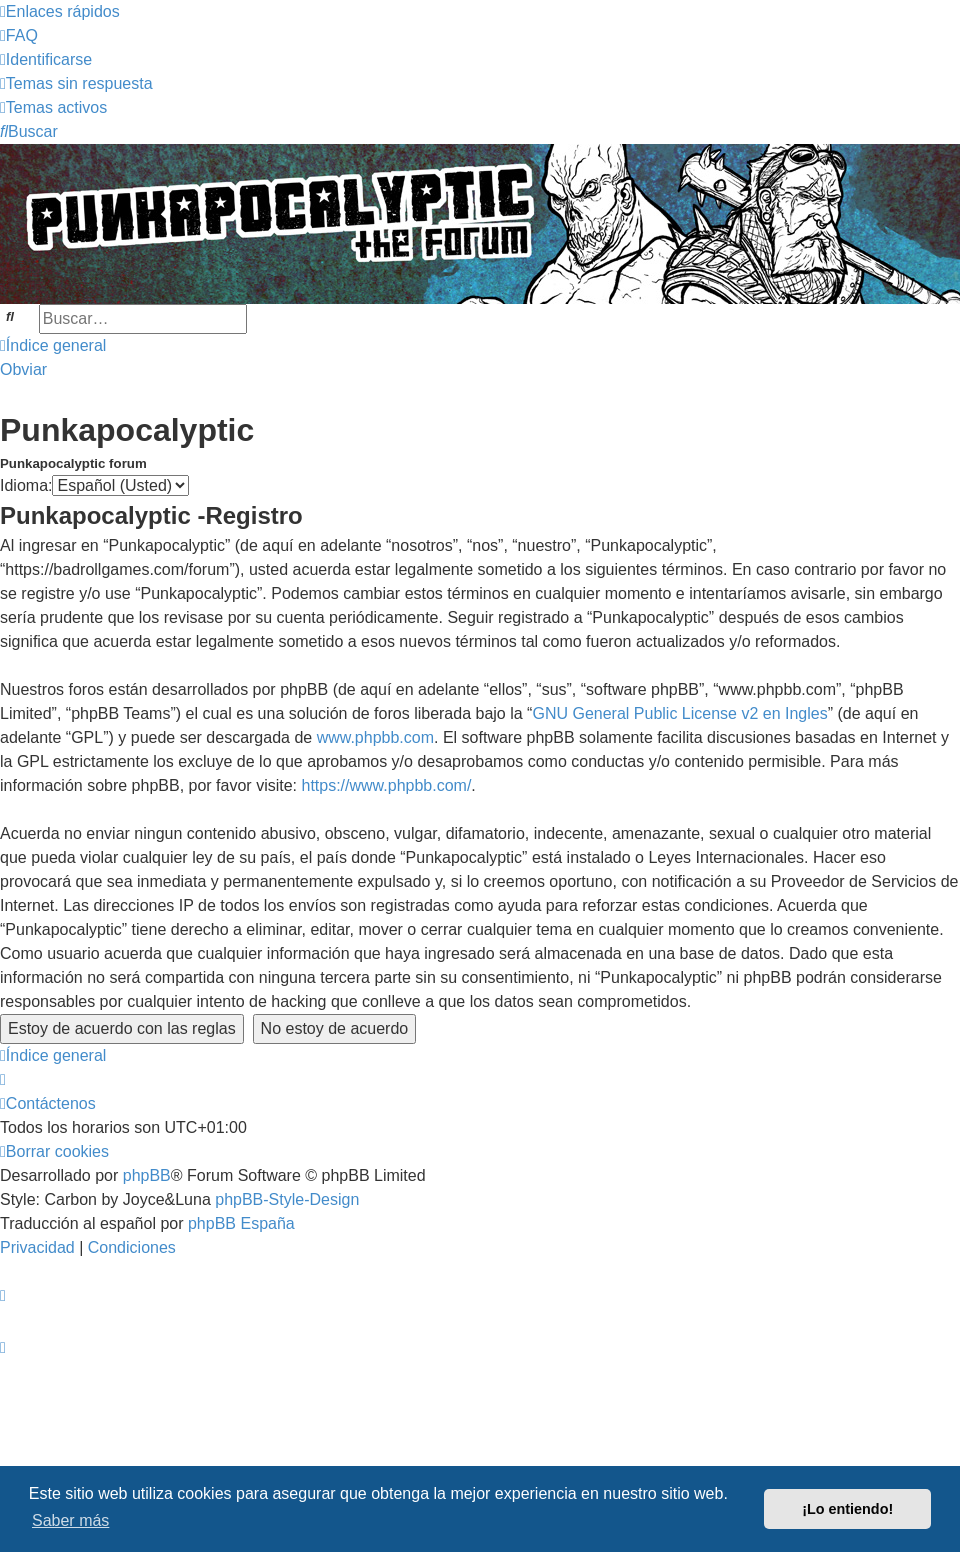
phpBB (147, 1175)
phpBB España (241, 1223)
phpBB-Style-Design (287, 1199)
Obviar (23, 369)
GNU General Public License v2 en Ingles (679, 713)
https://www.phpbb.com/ (386, 785)
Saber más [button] (70, 1520)
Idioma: (26, 485)
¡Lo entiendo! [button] (847, 1509)
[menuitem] (19, 35)
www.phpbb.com (375, 737)
